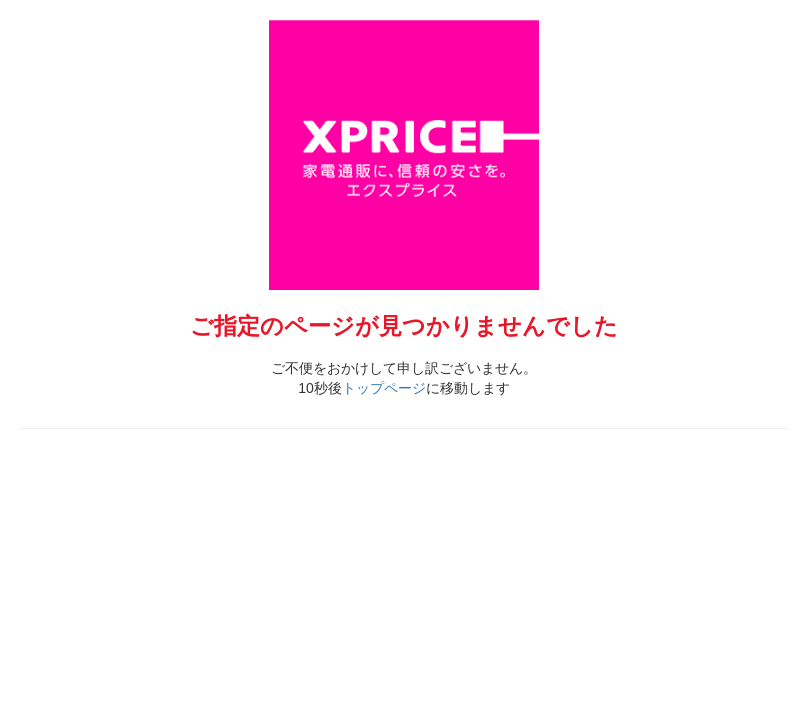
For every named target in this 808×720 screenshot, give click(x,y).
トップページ (384, 388)
